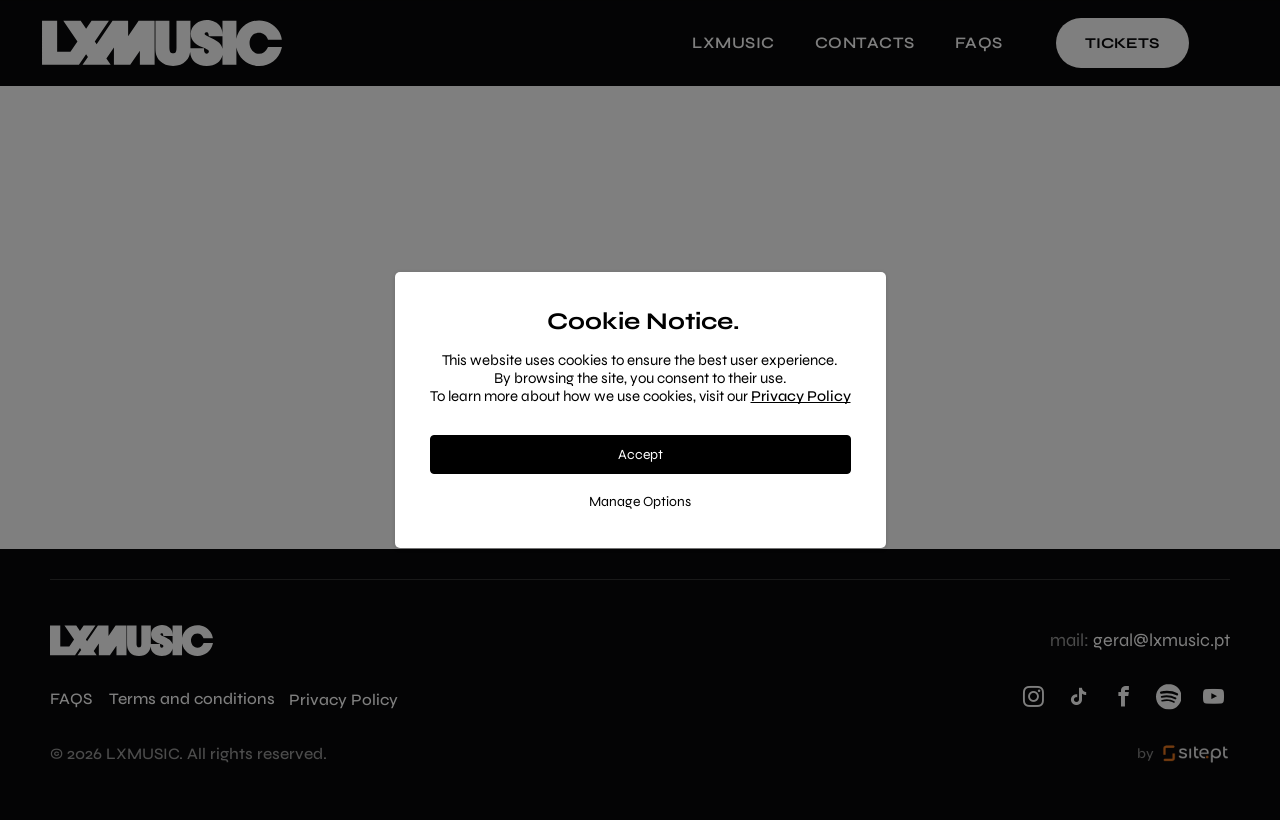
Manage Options (640, 501)
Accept (640, 454)
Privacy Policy (801, 396)
